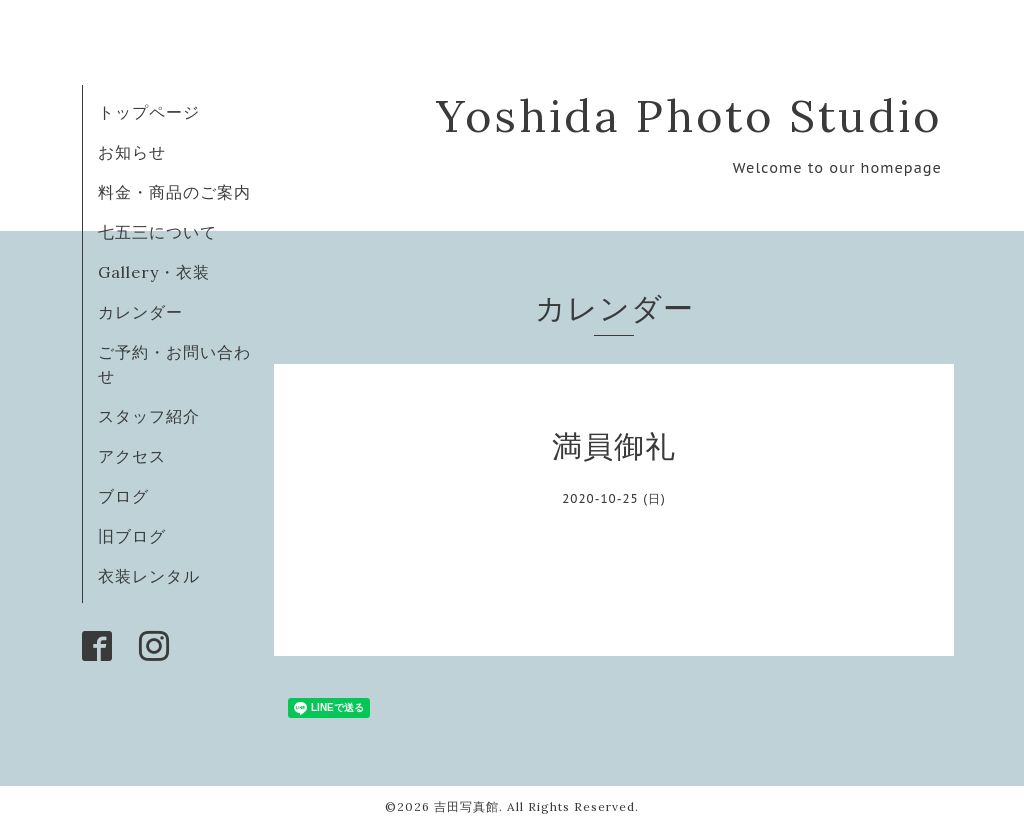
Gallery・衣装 (154, 272)
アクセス (132, 456)
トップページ (149, 112)
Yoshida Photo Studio (689, 115)
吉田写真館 (466, 806)
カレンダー (140, 312)
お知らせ (132, 152)
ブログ (123, 496)
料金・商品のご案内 (174, 192)
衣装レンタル (149, 576)
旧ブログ (132, 536)
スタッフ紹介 (149, 416)
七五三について (157, 232)
